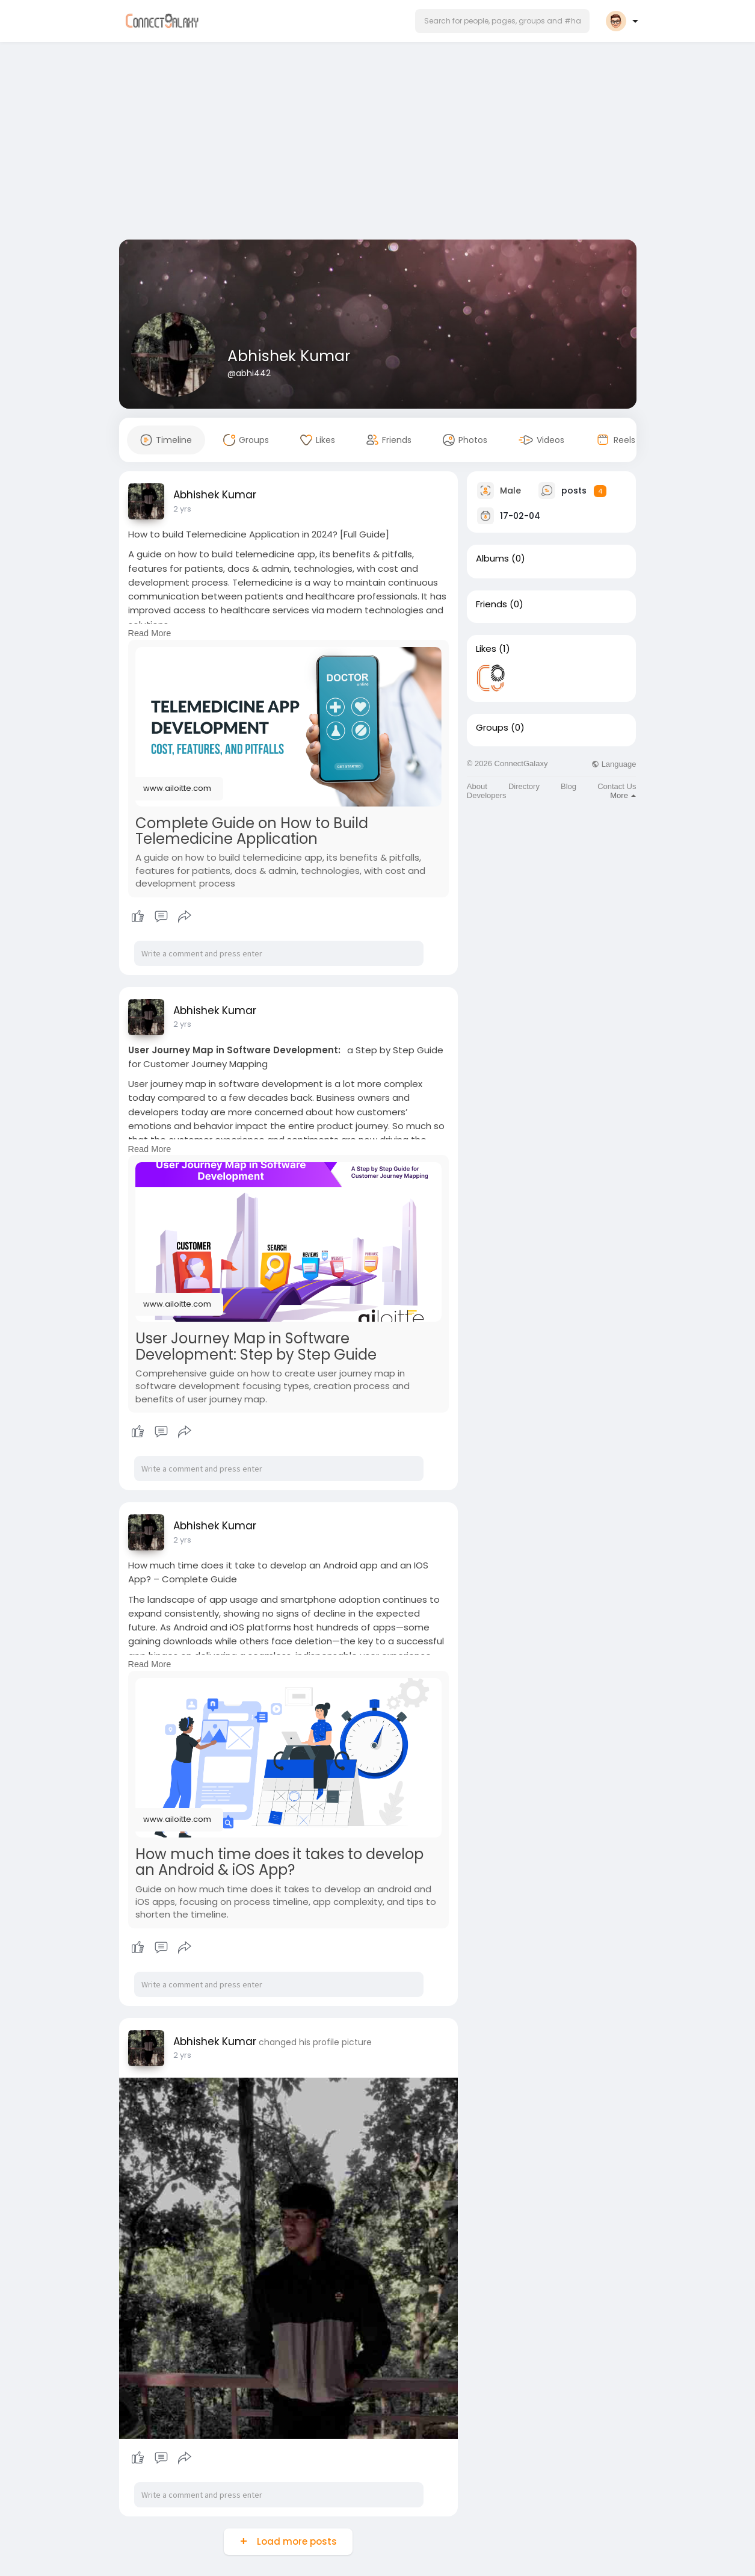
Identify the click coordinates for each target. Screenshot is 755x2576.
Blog (568, 786)
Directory (524, 786)
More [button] (623, 795)
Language (613, 764)
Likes (486, 649)
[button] (502, 21)
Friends (491, 604)
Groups (492, 727)
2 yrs (182, 509)
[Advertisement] (377, 143)
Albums (492, 558)
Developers (487, 795)
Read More (149, 633)
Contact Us (616, 786)
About (477, 786)
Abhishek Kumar (288, 356)
